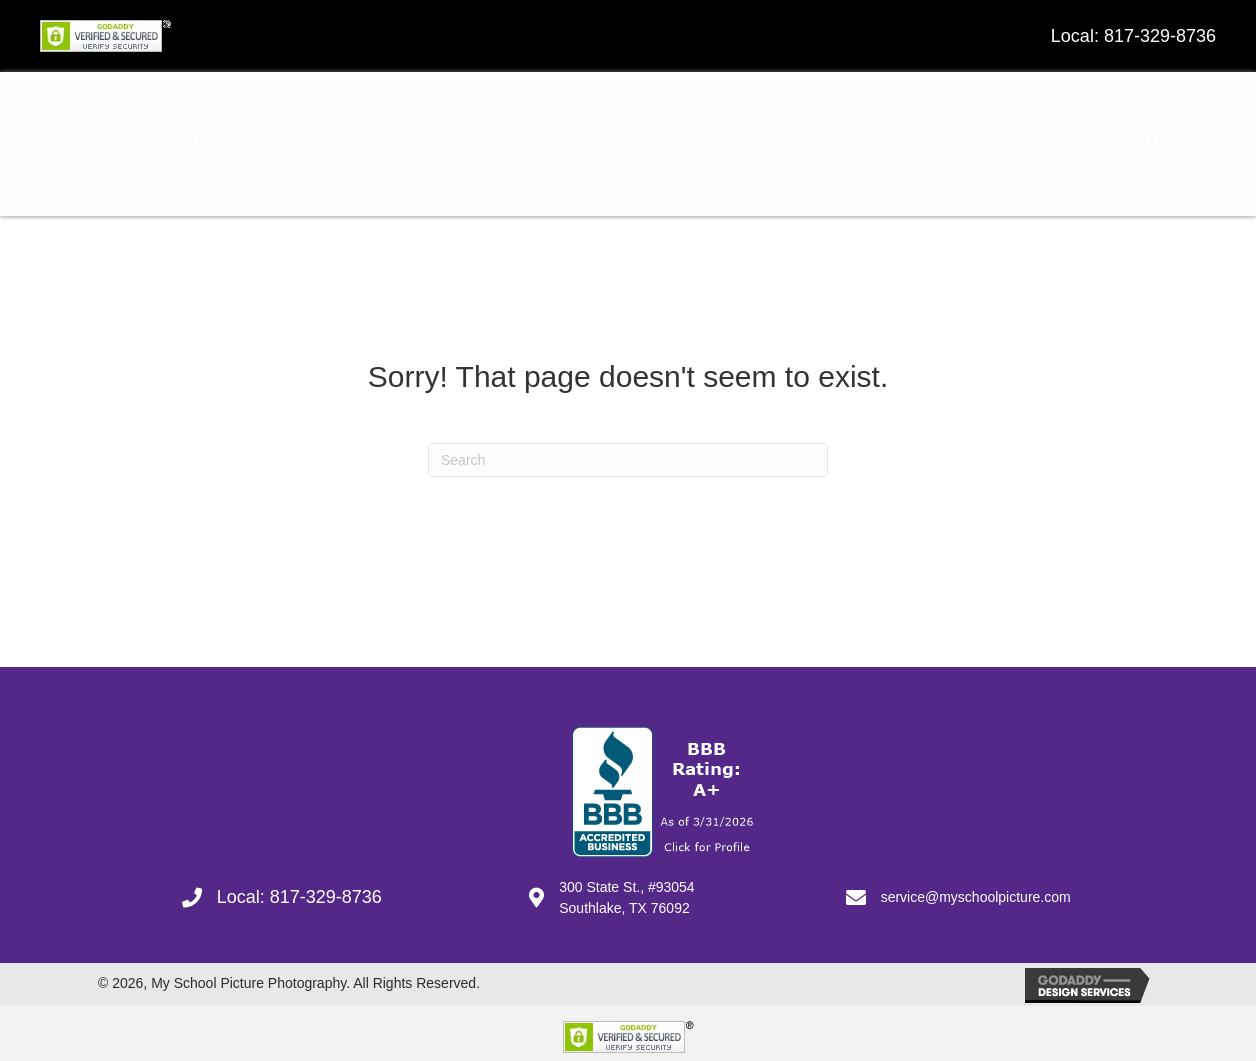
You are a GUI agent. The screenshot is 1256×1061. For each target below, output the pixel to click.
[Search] (628, 453)
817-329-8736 (1160, 36)
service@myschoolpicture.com (976, 890)
